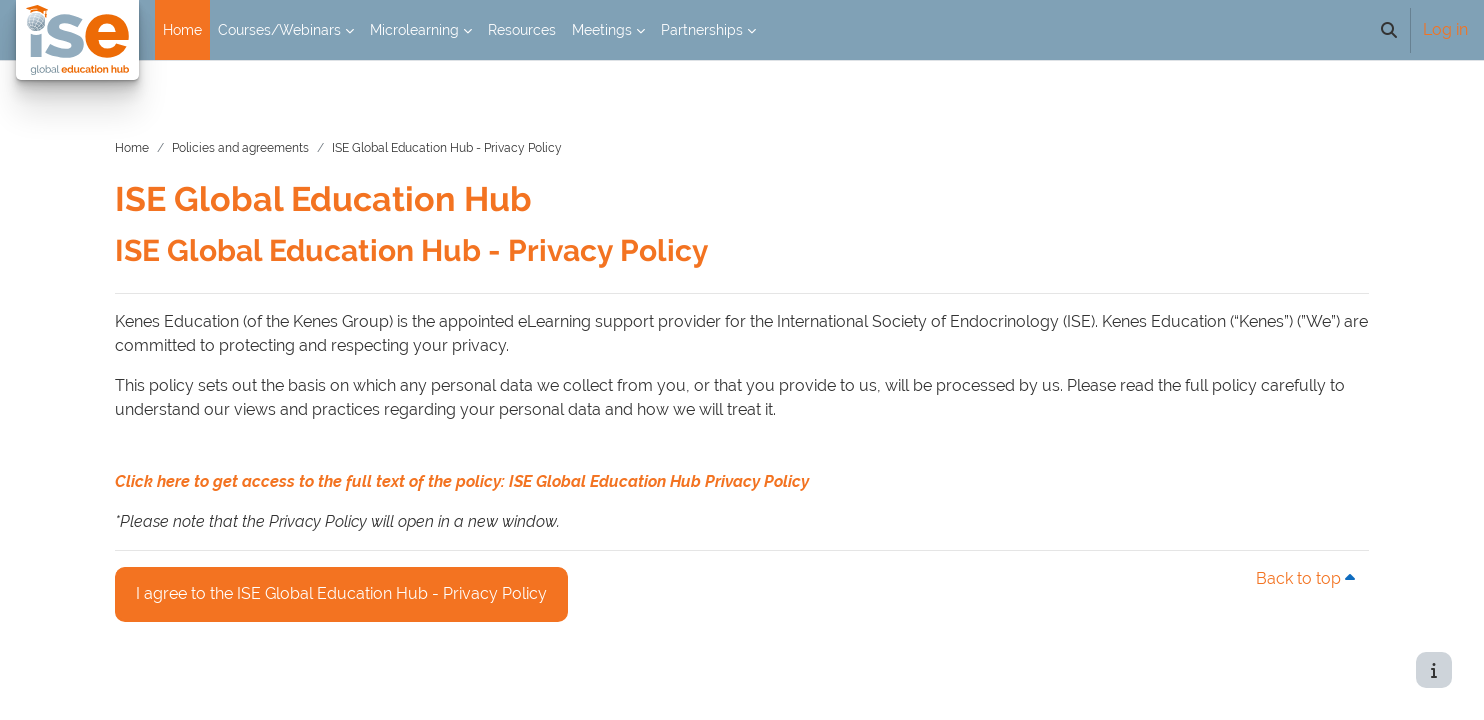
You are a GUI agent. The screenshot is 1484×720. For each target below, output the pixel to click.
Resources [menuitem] (522, 30)
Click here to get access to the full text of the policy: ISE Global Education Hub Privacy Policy (487, 462)
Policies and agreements (265, 129)
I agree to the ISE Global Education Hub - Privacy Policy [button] (366, 573)
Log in (1445, 29)
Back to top (1283, 559)
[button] (1389, 30)
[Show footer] (1434, 670)
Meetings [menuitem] (602, 30)
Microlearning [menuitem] (414, 30)
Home (157, 129)
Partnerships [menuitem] (702, 30)
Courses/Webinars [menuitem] (279, 30)
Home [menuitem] (182, 30)
